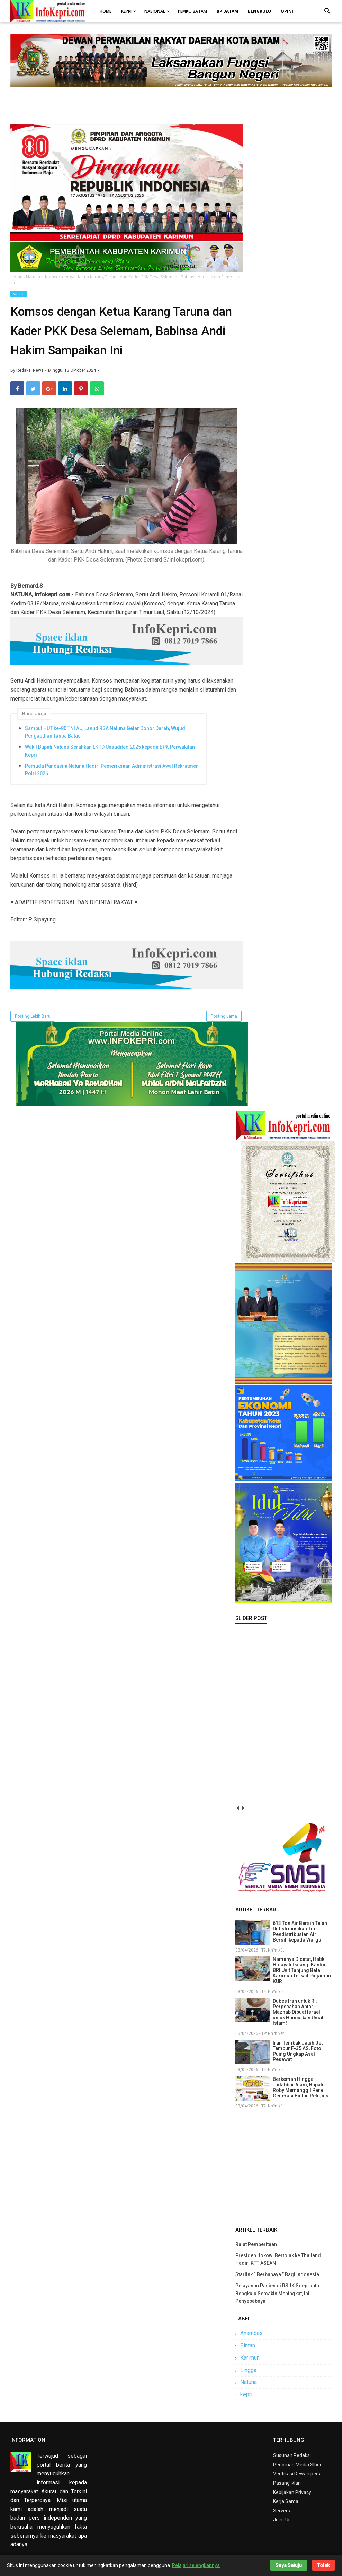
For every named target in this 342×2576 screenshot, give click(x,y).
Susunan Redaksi (292, 2455)
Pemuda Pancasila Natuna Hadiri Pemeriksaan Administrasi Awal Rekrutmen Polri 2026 (112, 769)
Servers (281, 2510)
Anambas (251, 2333)
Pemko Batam (192, 11)
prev (238, 1808)
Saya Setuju (289, 2565)
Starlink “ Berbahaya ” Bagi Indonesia (277, 2274)
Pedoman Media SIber (297, 2464)
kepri (246, 2394)
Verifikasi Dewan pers (296, 2473)
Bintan (247, 2345)
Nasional (154, 11)
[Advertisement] (283, 2166)
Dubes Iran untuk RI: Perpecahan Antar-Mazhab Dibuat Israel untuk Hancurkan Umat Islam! (298, 2012)
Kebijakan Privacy (292, 2492)
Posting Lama (224, 1016)
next (243, 1808)
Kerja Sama (285, 2501)
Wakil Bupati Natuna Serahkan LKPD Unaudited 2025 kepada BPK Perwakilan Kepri (110, 750)
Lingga (248, 2370)
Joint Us (282, 2519)
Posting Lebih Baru (33, 1016)
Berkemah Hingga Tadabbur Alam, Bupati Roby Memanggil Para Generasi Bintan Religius (300, 2087)
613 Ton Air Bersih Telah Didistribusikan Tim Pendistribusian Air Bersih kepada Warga (300, 1931)
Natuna (18, 294)
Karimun (250, 2357)
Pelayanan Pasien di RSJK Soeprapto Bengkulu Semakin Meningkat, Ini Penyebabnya (277, 2293)
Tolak (323, 2565)
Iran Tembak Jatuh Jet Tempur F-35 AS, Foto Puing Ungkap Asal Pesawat (298, 2051)
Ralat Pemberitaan (256, 2244)
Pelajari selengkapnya (196, 2565)
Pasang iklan (287, 2483)
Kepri (126, 11)
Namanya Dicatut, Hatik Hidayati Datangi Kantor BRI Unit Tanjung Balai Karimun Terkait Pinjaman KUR (302, 1970)
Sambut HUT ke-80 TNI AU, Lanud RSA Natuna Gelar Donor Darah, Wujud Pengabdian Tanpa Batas (105, 732)
